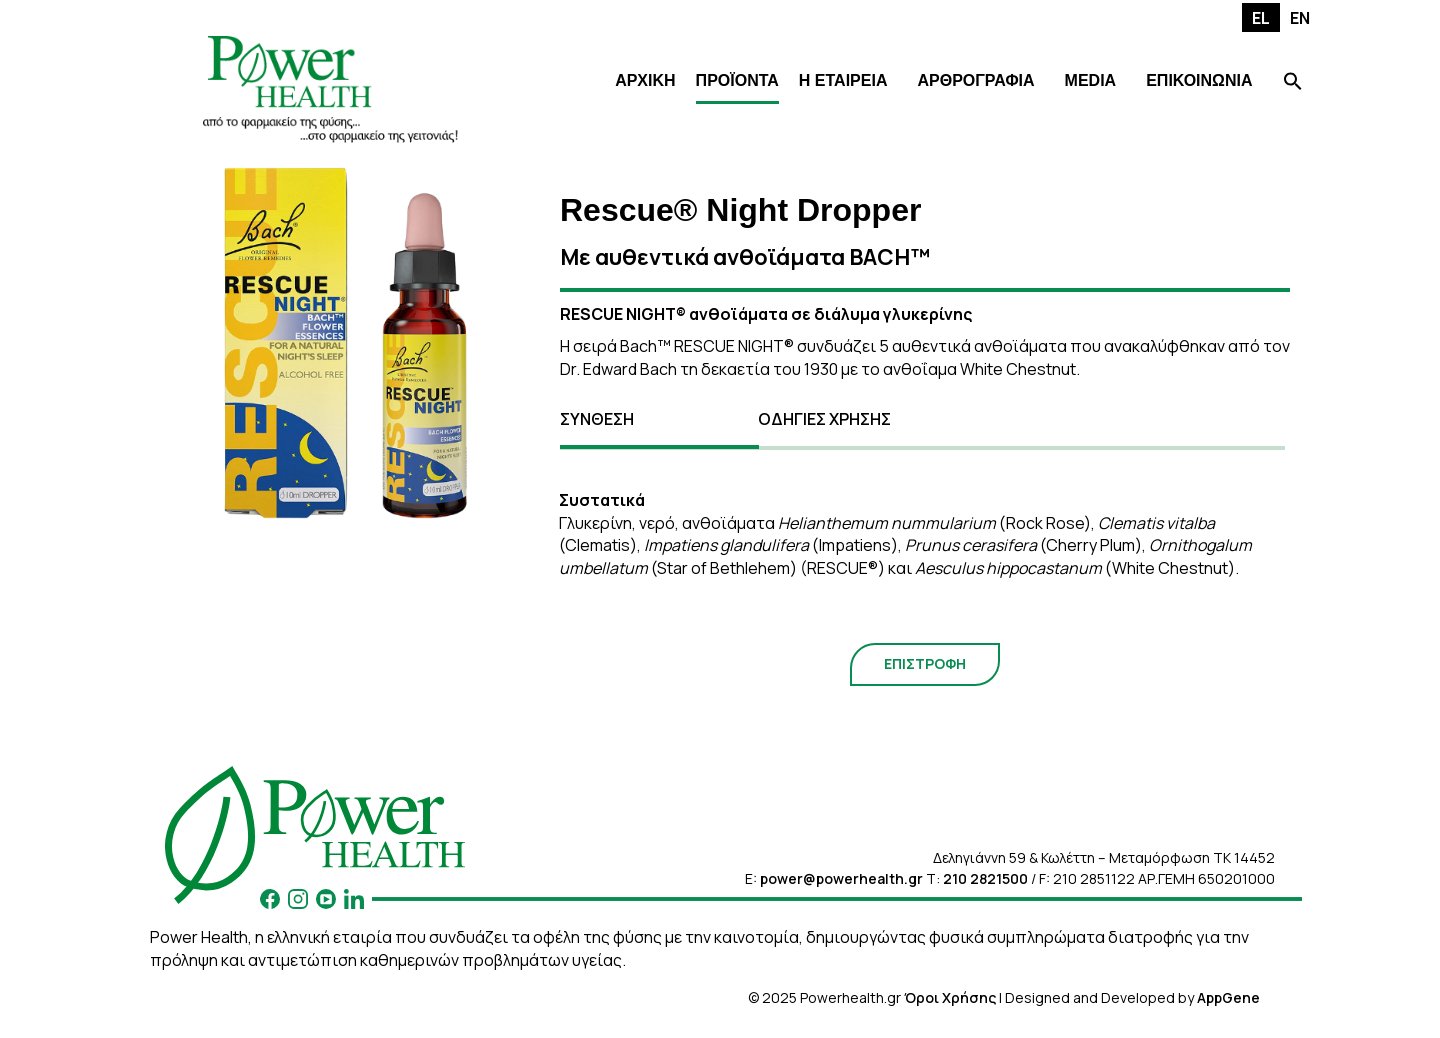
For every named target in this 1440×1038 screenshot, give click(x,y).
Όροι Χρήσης (950, 997)
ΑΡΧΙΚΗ (645, 80)
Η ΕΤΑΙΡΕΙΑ (843, 80)
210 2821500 (985, 878)
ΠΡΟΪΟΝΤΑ (737, 80)
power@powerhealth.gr (841, 878)
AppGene (1228, 997)
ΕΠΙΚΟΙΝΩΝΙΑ (1199, 80)
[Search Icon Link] (1293, 83)
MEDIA (1091, 80)
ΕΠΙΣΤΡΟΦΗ (925, 663)
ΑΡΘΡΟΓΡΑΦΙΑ (975, 80)
